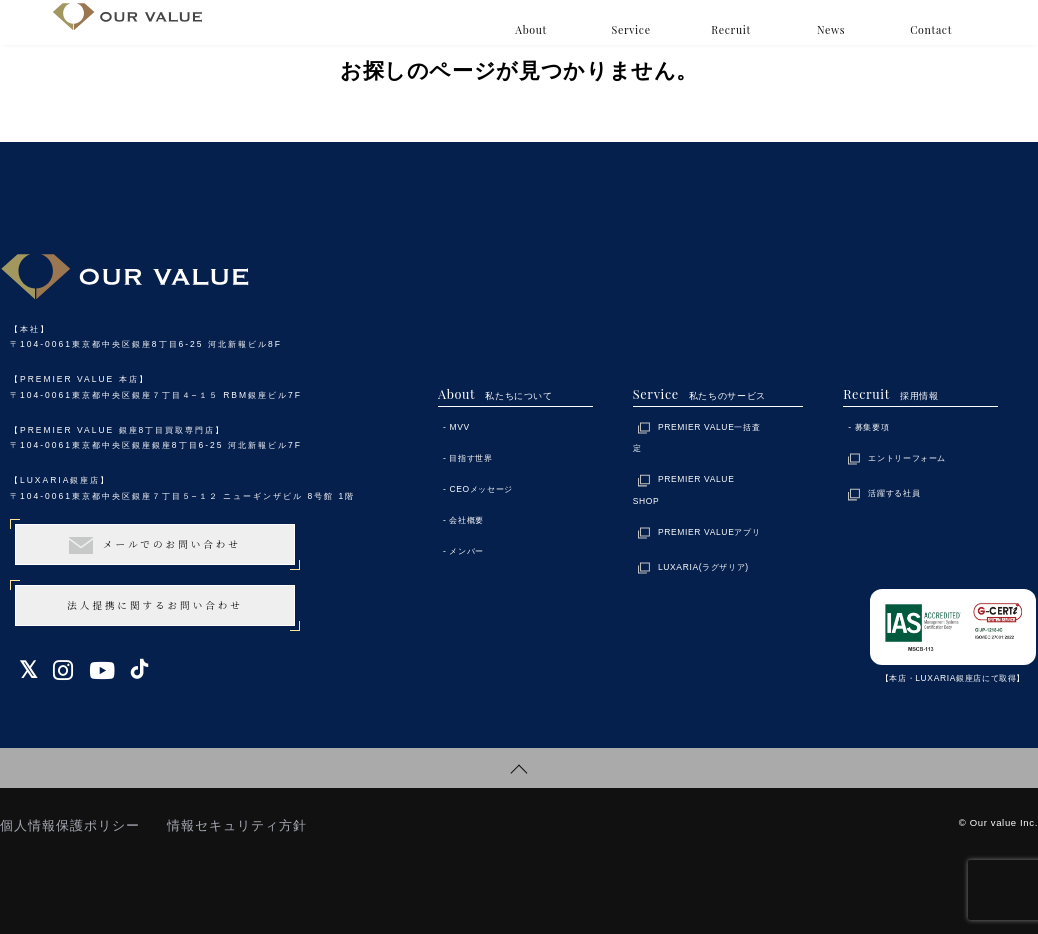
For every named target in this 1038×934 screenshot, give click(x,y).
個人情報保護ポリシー (70, 825)
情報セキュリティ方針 (237, 825)
